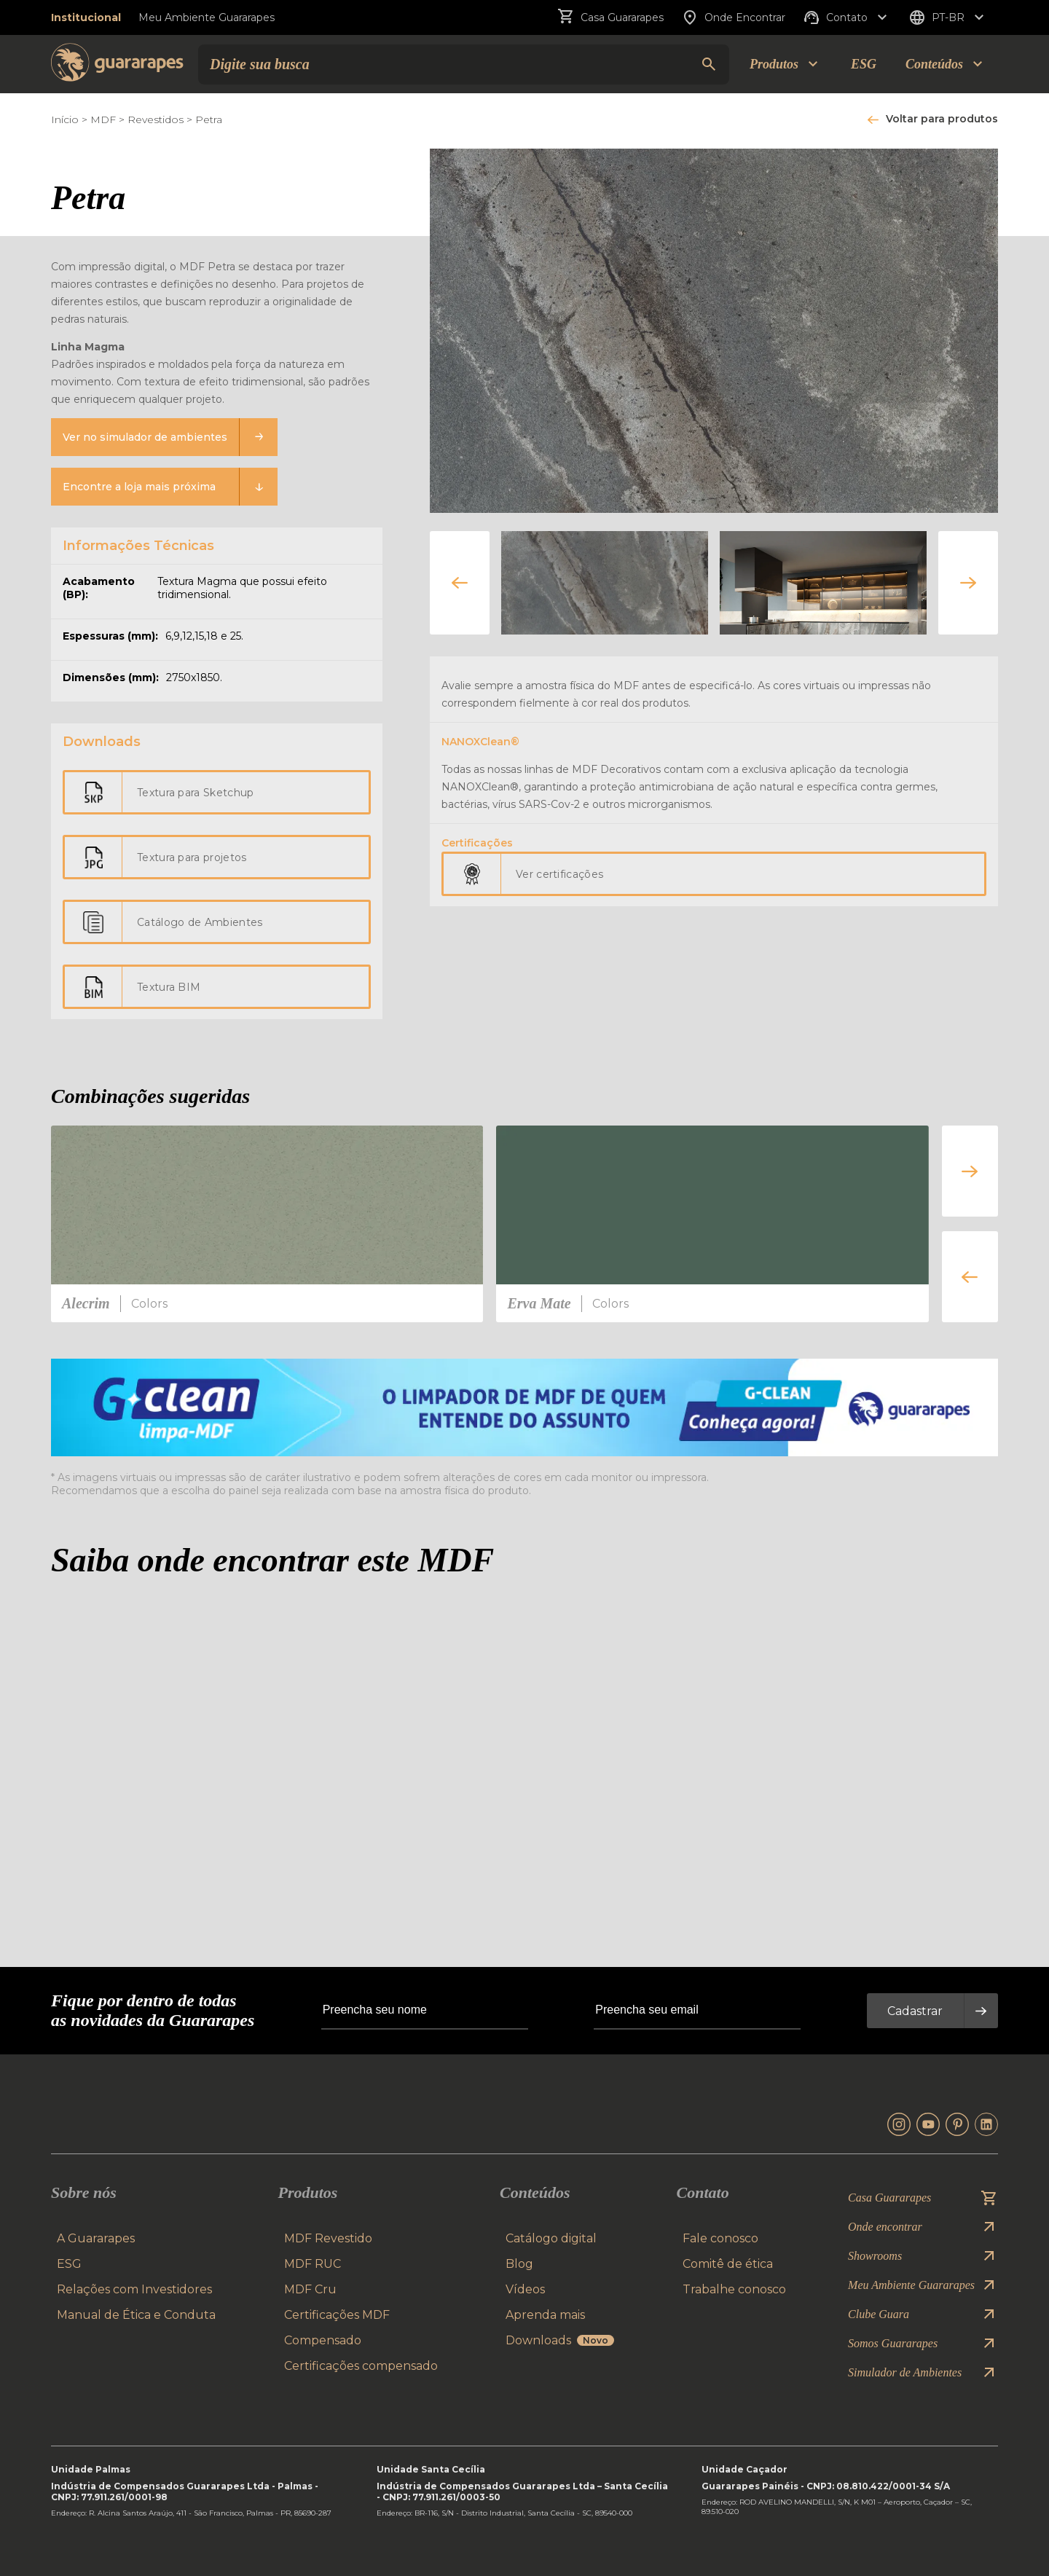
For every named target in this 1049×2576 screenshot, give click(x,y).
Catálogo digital (551, 2238)
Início (65, 119)
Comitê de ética (728, 2264)
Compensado (322, 2340)
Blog (519, 2264)
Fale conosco (720, 2238)
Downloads (560, 2340)
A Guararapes (96, 2238)
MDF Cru (310, 2289)
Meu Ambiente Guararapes (206, 17)
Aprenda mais (545, 2315)
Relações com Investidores (134, 2289)
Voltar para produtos (942, 118)
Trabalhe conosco (734, 2289)
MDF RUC (312, 2264)
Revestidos (155, 119)
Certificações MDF (337, 2315)
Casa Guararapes (610, 17)
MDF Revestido (328, 2238)
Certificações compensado (361, 2366)
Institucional (86, 17)
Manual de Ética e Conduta (136, 2315)
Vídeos (525, 2289)
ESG (863, 64)
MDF (103, 119)
